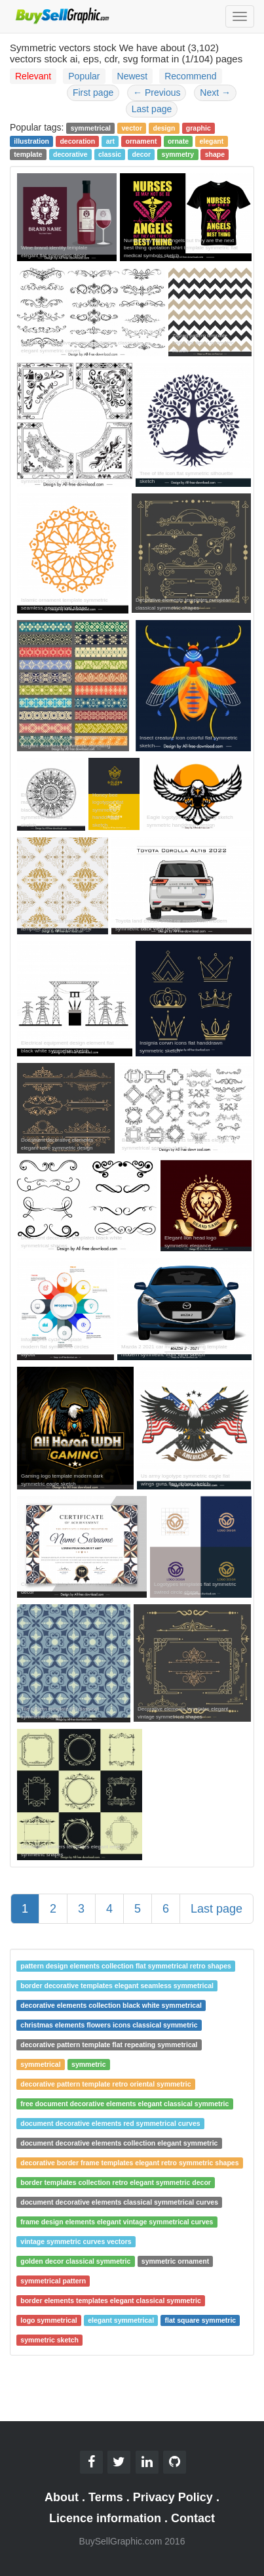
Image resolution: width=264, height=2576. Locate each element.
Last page (152, 109)
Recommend (190, 76)
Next (215, 92)
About (62, 2497)
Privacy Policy (173, 2497)
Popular (84, 76)
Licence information (105, 2518)
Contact (193, 2518)
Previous (156, 92)
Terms (105, 2497)
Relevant (33, 76)
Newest (132, 76)
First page (93, 92)
